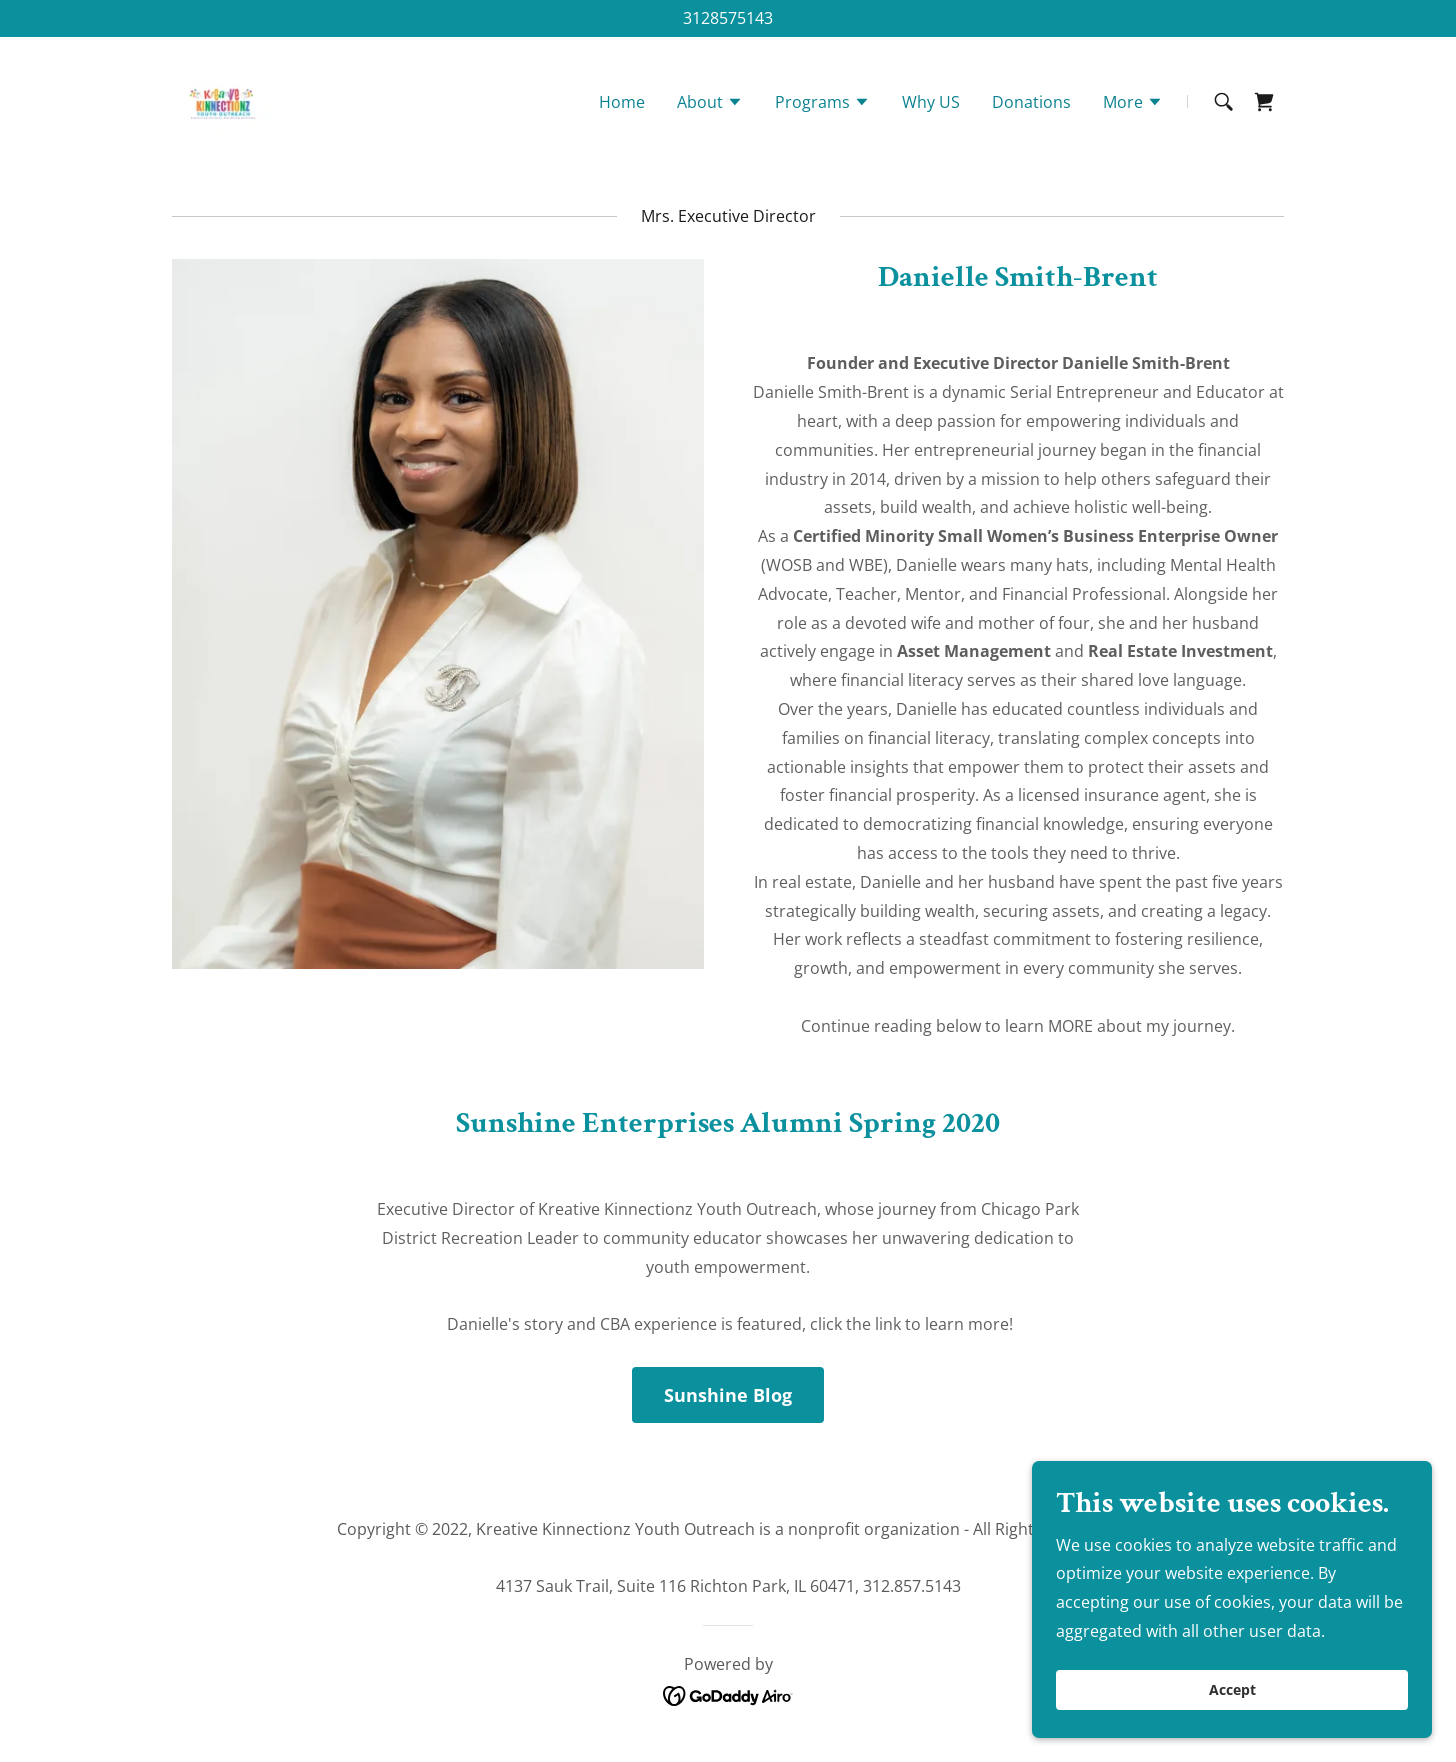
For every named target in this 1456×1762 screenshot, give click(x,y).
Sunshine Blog (728, 1395)
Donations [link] (1031, 105)
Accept (1232, 1690)
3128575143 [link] (728, 18)
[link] (224, 103)
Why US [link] (931, 105)
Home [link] (622, 105)
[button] (710, 107)
